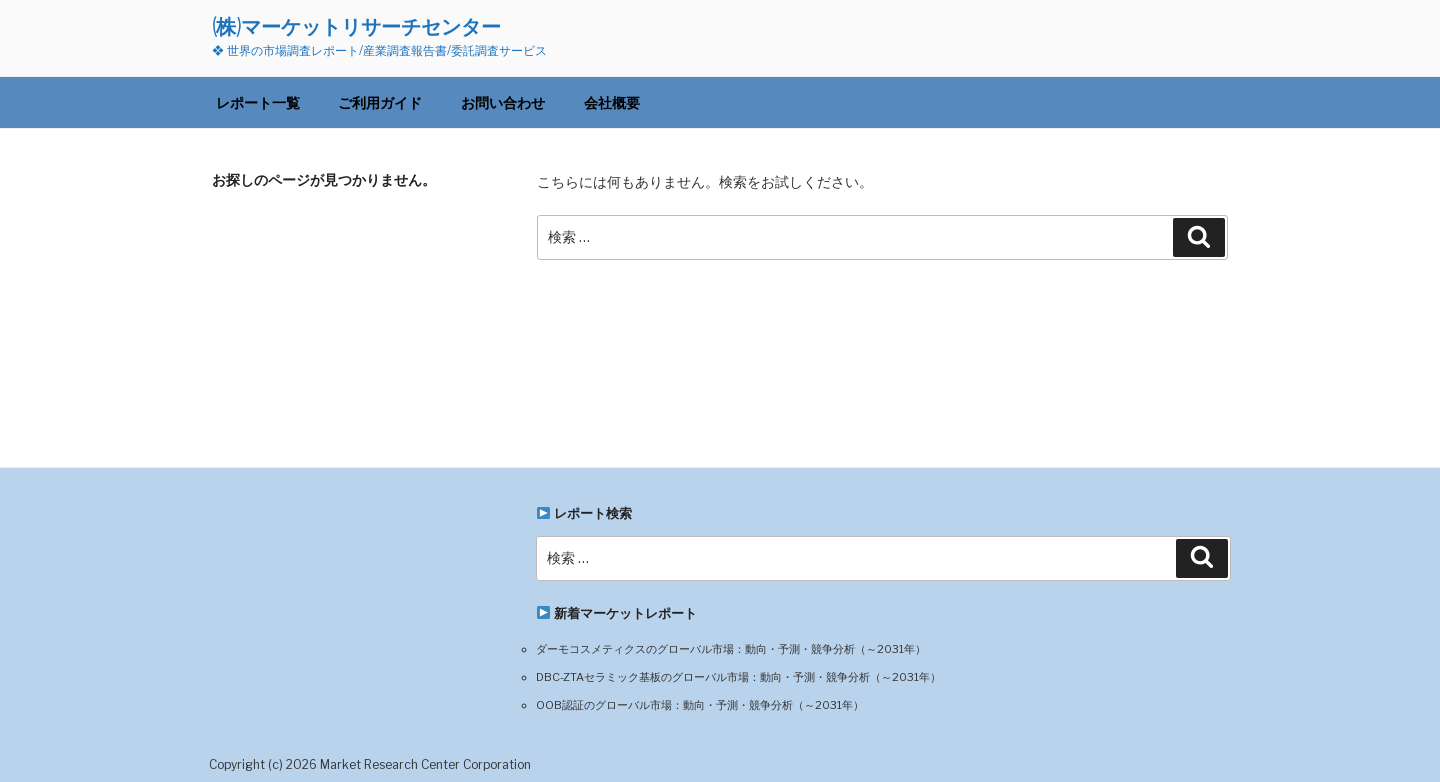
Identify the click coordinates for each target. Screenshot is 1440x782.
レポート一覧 (258, 102)
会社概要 (612, 102)
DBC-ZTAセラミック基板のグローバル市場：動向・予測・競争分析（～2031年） (738, 677)
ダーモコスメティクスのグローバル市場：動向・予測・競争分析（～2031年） (731, 649)
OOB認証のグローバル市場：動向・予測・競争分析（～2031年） (700, 705)
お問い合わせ (503, 102)
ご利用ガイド (380, 102)
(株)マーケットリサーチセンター (356, 26)
